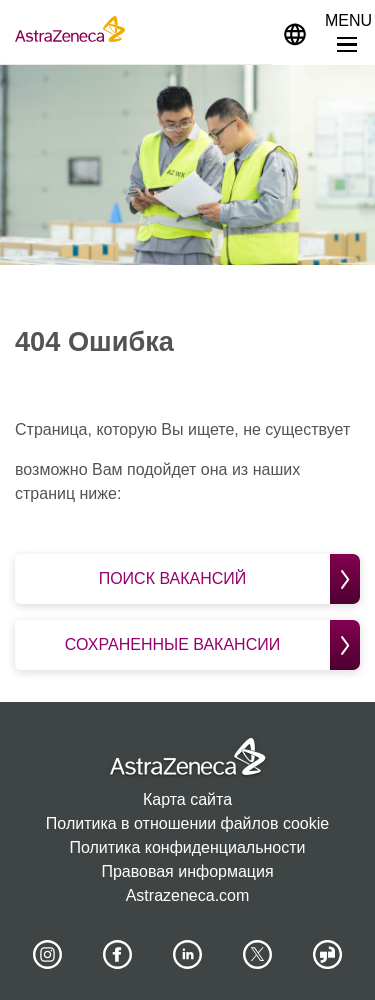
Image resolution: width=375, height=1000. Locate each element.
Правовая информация (187, 871)
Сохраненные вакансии (212, 645)
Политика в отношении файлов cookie (187, 823)
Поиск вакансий (229, 579)
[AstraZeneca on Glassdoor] (328, 955)
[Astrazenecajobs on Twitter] (258, 955)
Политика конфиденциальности (187, 847)
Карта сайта (187, 799)
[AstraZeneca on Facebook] (117, 955)
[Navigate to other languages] (295, 32)
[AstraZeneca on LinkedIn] (188, 955)
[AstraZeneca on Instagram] (47, 955)
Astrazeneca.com (188, 895)
